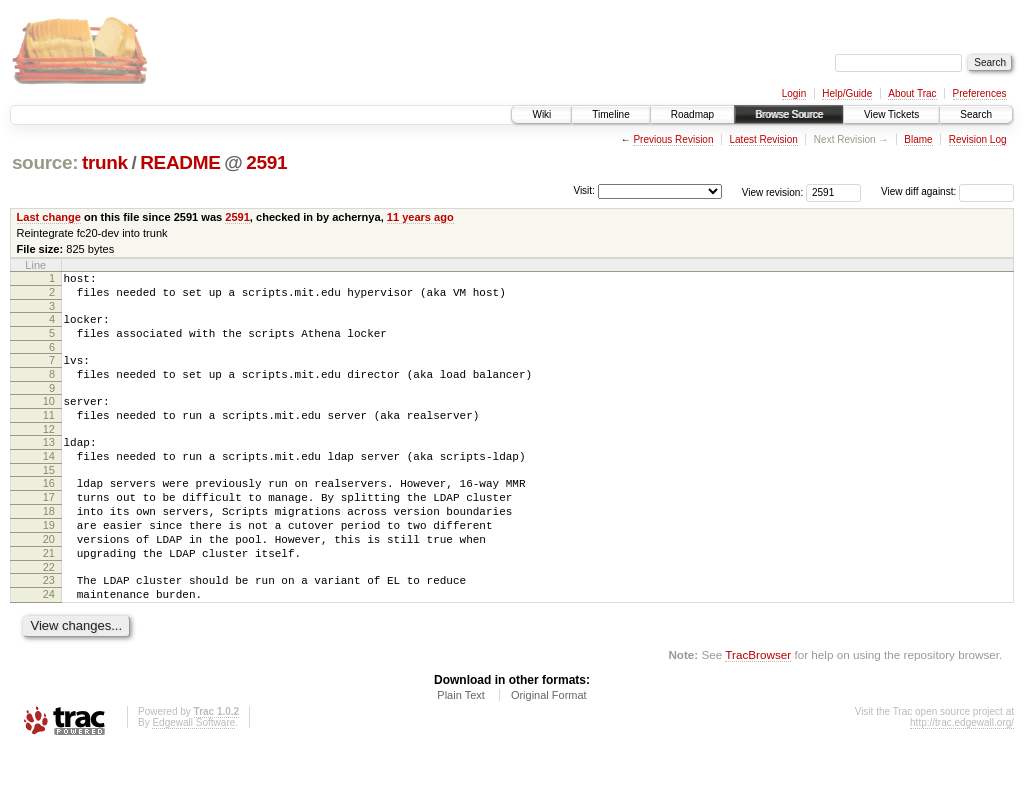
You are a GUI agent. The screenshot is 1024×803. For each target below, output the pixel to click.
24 (49, 645)
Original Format (549, 749)
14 (49, 483)
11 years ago (420, 217)
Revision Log (978, 139)
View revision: (773, 191)
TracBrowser (758, 708)
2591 (266, 162)
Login (794, 93)
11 (49, 436)
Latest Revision (763, 139)
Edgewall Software (193, 776)
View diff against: (947, 191)
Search (976, 114)
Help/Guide (847, 93)
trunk (105, 162)
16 (49, 513)
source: (45, 162)
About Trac (912, 93)
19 (49, 564)
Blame (918, 139)
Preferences (980, 93)
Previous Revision (673, 139)
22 (49, 615)
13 (49, 466)
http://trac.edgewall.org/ (962, 776)
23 (49, 628)
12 (49, 453)
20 (49, 581)
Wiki (541, 114)
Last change (49, 217)
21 (49, 598)
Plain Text (461, 749)
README (180, 162)
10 (49, 419)
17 (49, 530)
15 (49, 500)
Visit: (584, 190)
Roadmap (692, 114)
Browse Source (789, 114)
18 (49, 547)
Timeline (610, 114)
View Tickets (891, 114)
